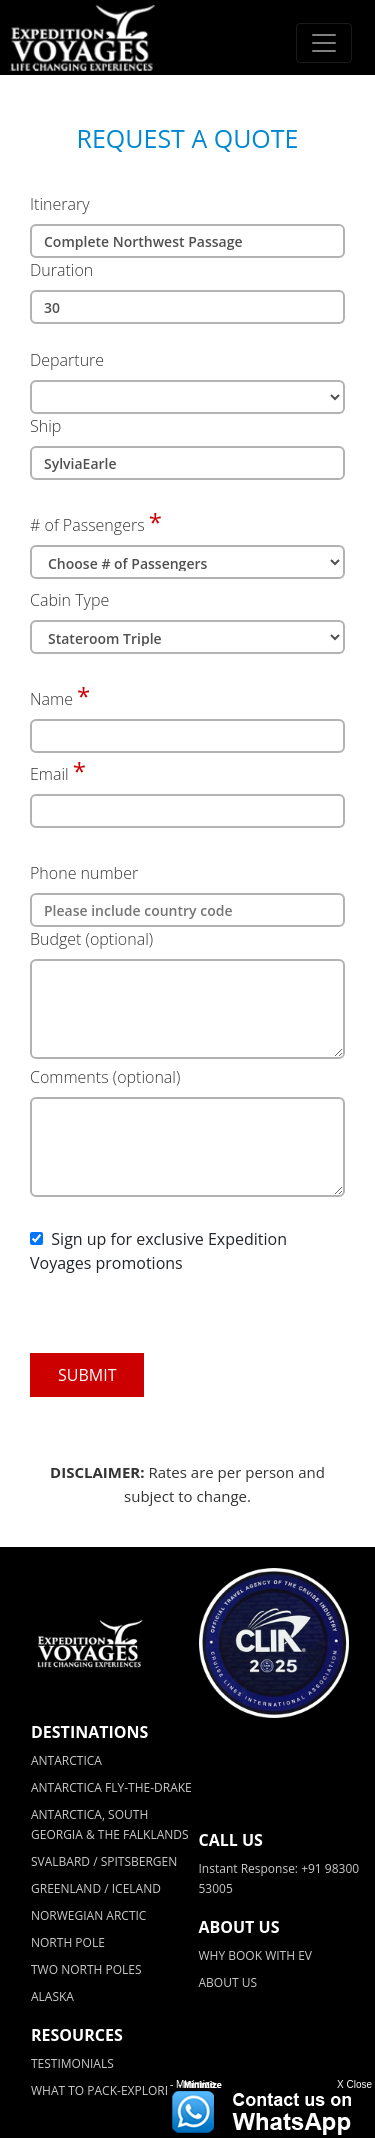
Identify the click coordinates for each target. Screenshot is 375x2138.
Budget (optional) (91, 939)
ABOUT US (228, 1982)
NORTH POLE (68, 1942)
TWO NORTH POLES (86, 1969)
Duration (61, 270)
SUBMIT (87, 1375)
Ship (45, 426)
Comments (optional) (105, 1077)
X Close (354, 2084)
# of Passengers (87, 525)
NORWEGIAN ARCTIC (88, 1915)
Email (49, 774)
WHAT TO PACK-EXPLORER (105, 2090)
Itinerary (60, 204)
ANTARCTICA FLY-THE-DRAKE (111, 1787)
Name (51, 699)
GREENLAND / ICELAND (96, 1888)
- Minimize (193, 2084)
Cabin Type (69, 600)
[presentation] (167, 1314)
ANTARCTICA (66, 1760)
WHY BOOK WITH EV (255, 1955)
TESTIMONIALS (72, 2063)
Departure (67, 360)
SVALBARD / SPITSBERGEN (104, 1861)
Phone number (84, 873)
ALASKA (52, 1996)
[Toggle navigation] (324, 43)
